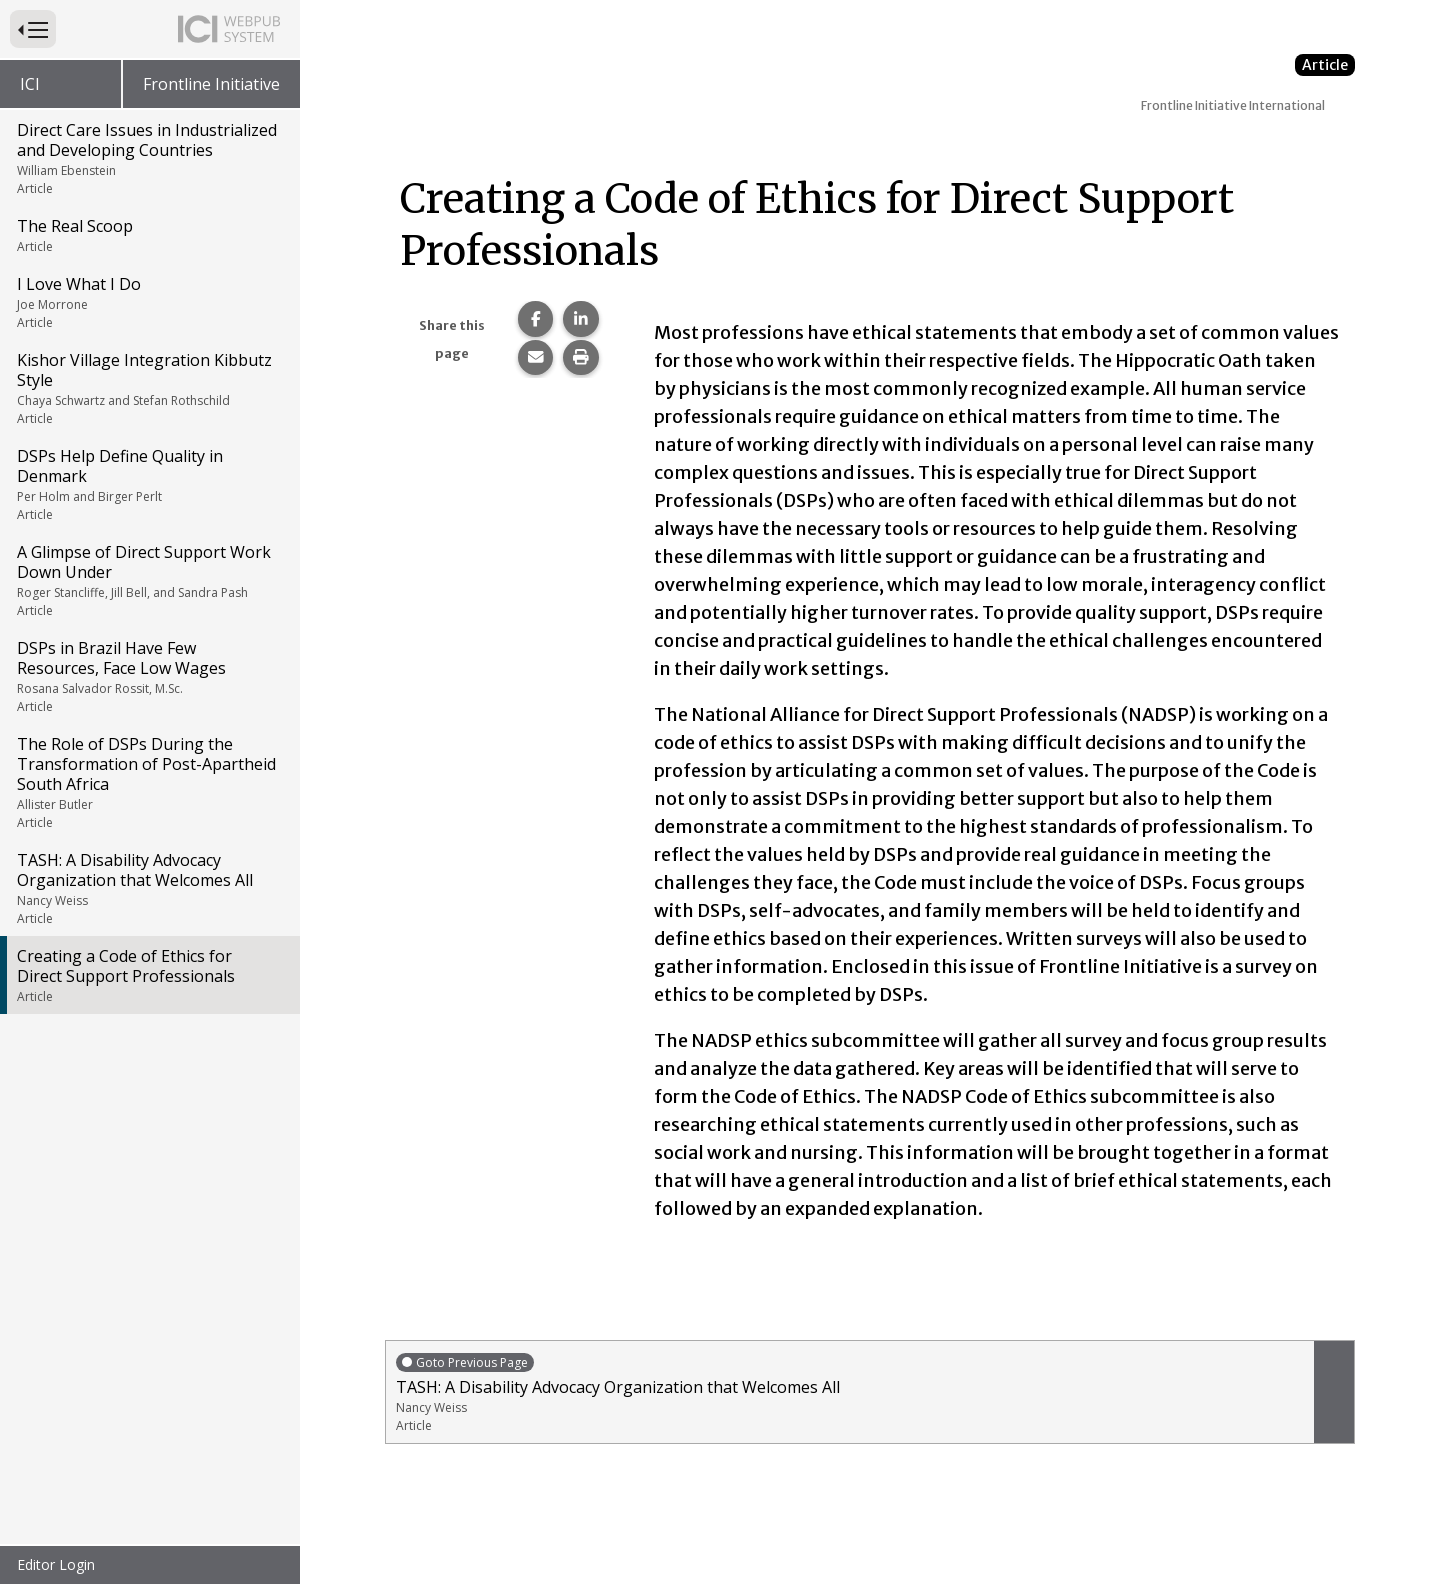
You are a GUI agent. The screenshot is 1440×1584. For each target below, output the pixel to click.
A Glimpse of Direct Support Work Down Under (148, 580)
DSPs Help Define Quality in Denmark (148, 484)
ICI (30, 84)
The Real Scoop (148, 235)
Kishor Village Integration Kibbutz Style (148, 388)
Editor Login (56, 1564)
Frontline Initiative (211, 84)
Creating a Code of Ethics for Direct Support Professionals (148, 975)
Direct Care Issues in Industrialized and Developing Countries (148, 158)
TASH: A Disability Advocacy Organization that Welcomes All (148, 888)
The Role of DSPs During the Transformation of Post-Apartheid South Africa (148, 782)
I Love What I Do (148, 302)
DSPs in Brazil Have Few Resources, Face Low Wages (148, 676)
